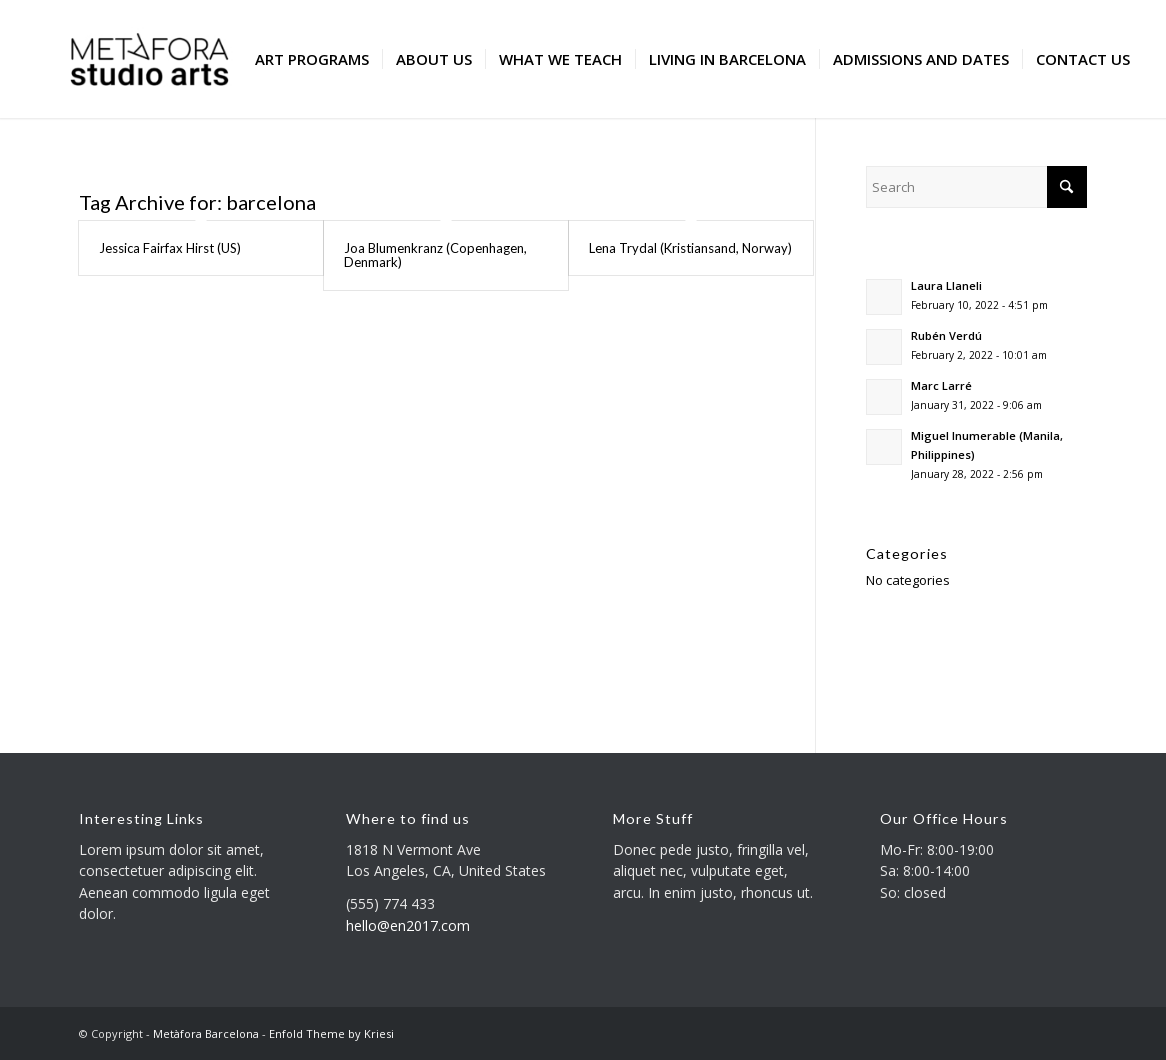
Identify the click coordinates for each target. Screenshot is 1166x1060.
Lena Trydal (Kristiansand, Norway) (690, 248)
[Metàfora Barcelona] (149, 59)
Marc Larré (941, 385)
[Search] (976, 187)
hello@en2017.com (408, 925)
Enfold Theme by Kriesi (331, 1033)
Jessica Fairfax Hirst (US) (170, 248)
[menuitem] (312, 59)
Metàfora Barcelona (206, 1033)
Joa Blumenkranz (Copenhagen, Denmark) (435, 255)
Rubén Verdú (946, 335)
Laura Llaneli (946, 285)
